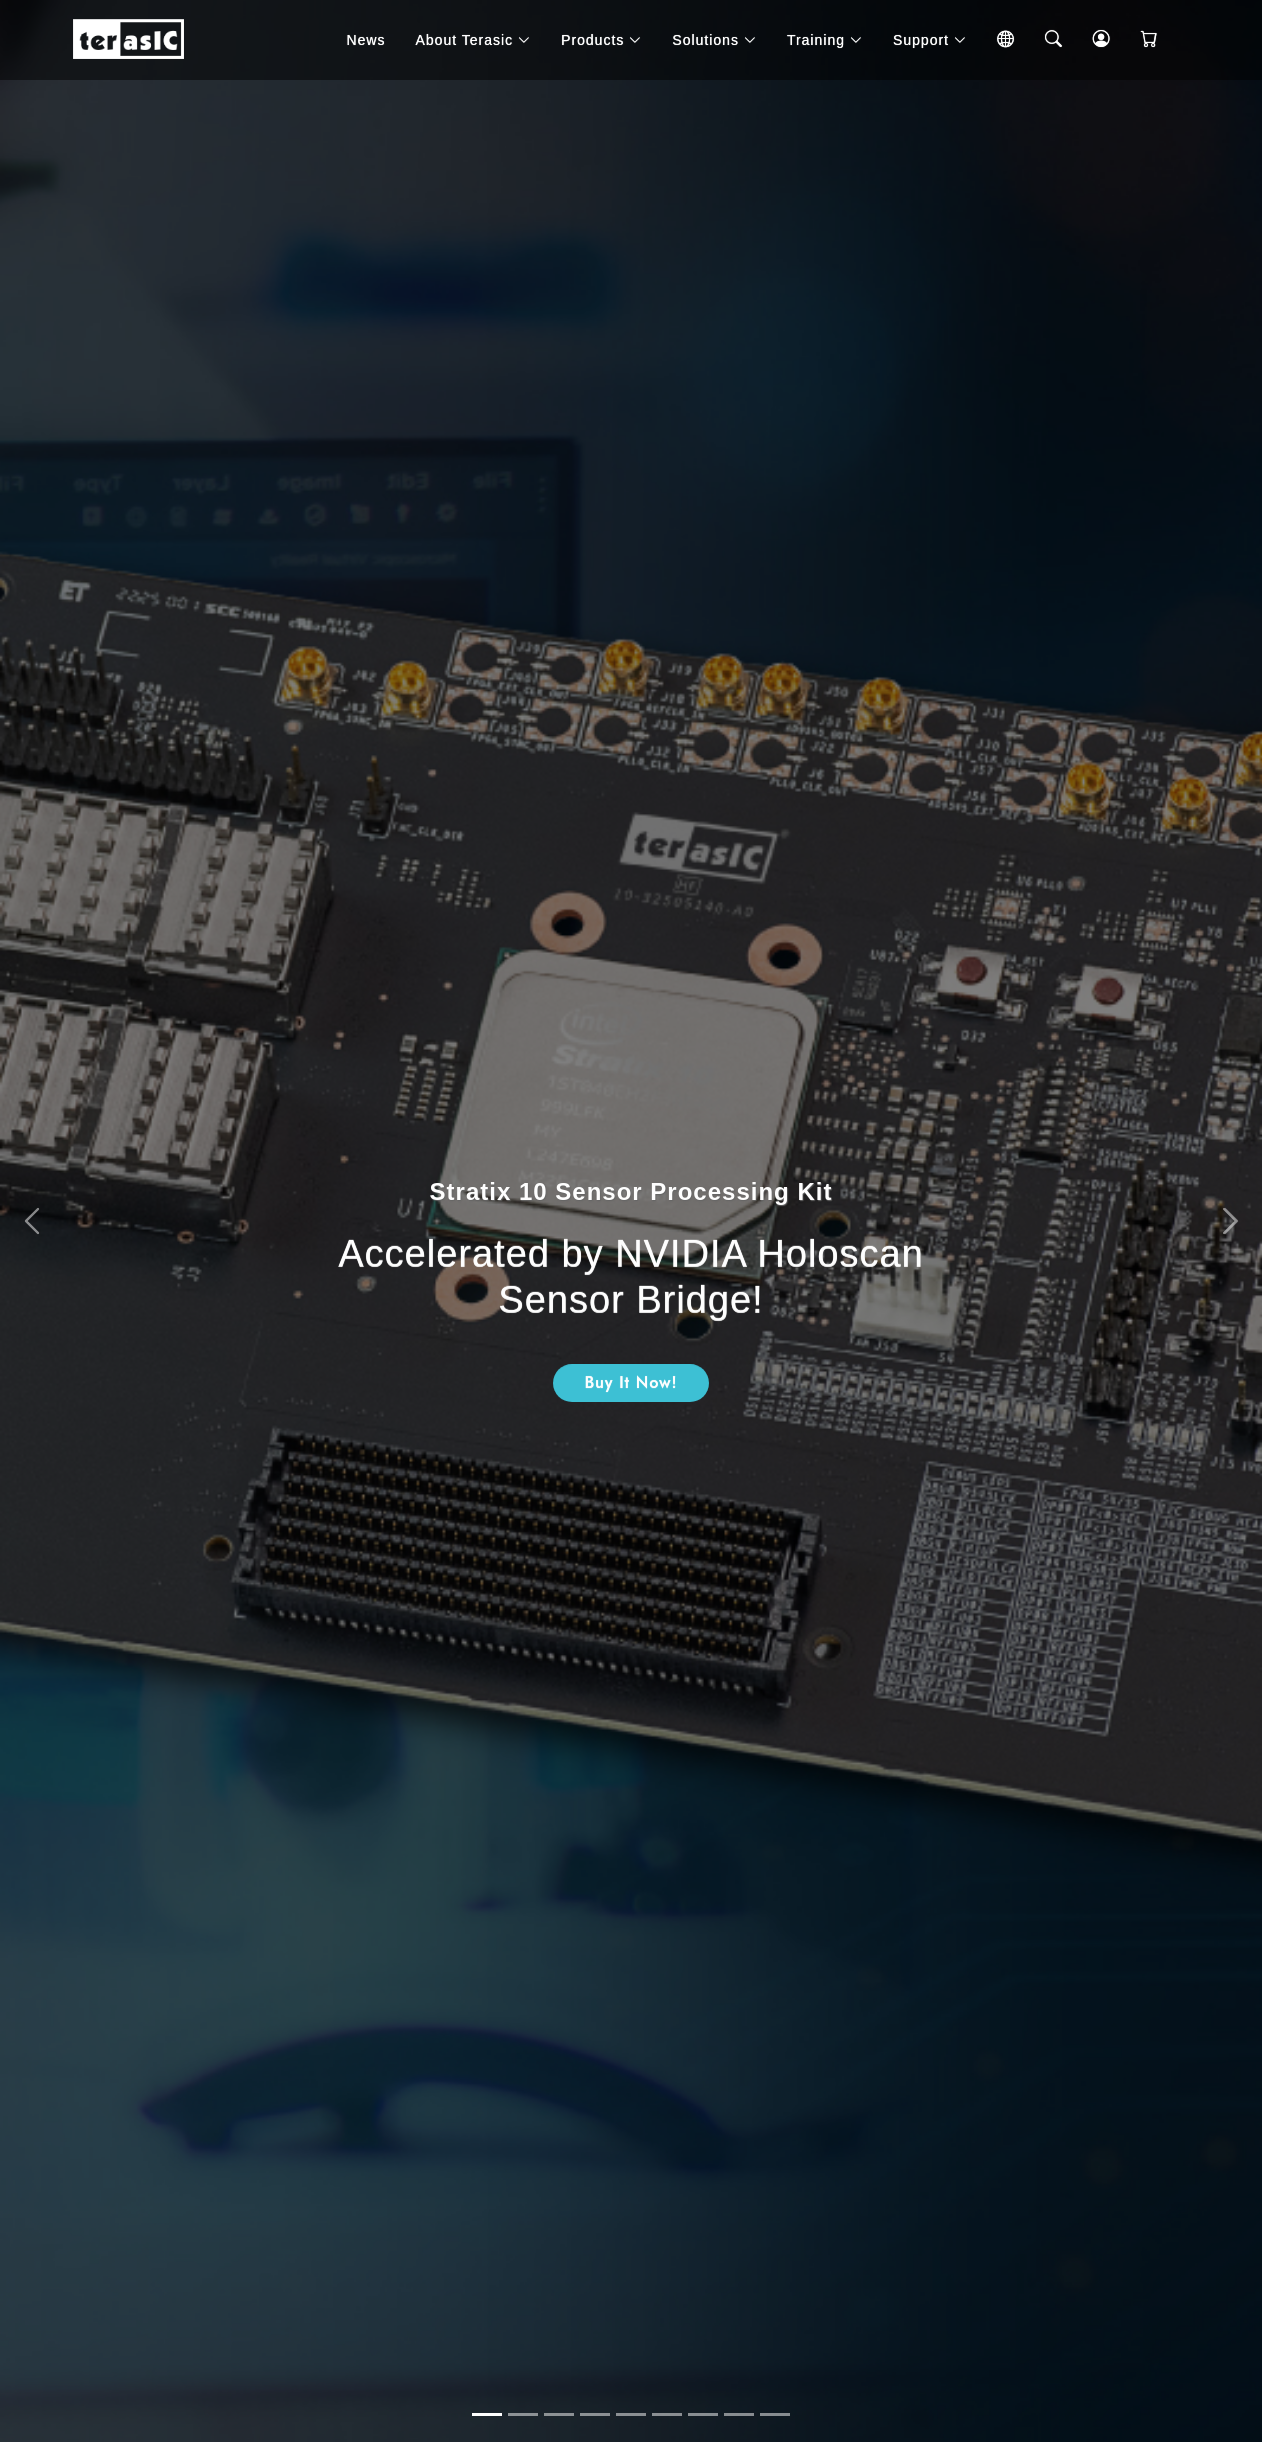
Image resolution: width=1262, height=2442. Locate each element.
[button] (31, 1221)
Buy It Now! (631, 1382)
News (365, 40)
